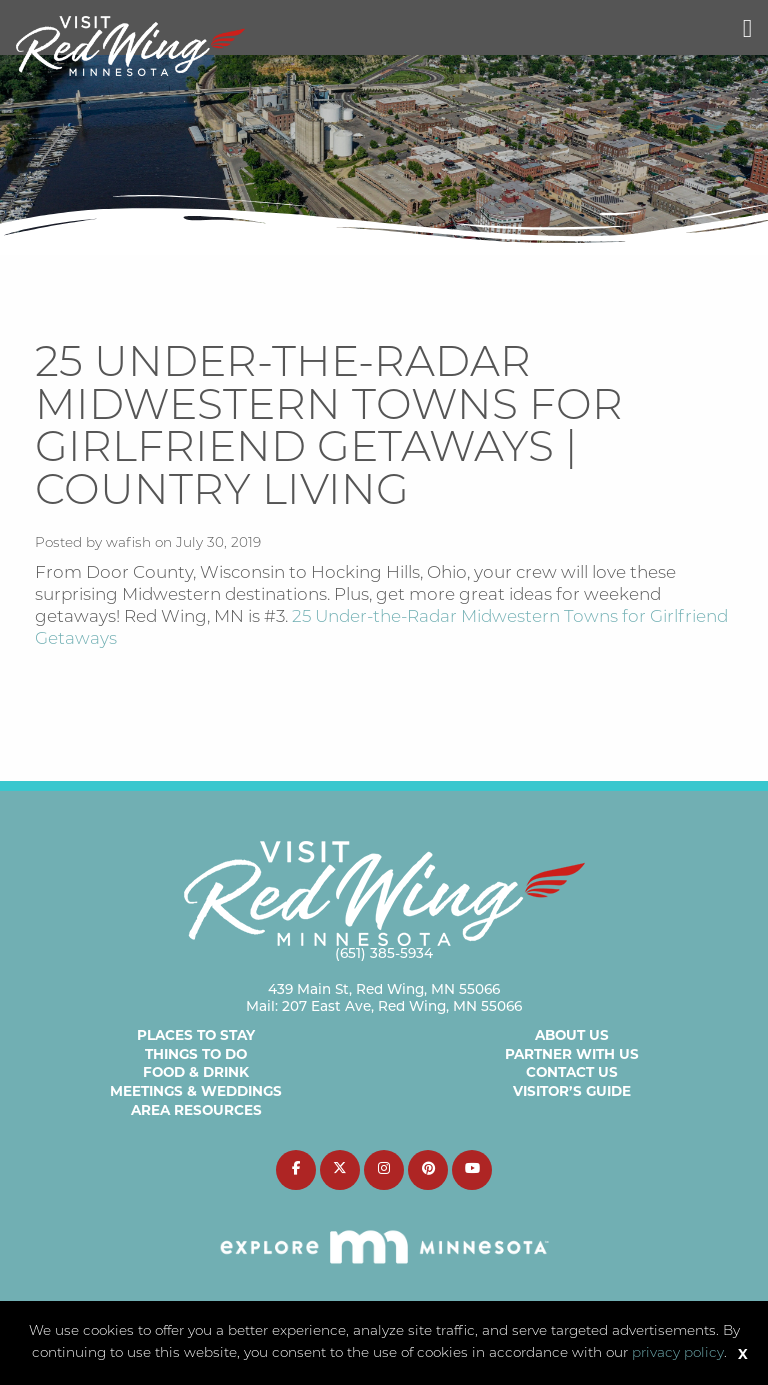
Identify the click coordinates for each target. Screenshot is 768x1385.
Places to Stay (196, 1035)
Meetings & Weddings (196, 1091)
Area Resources (196, 1110)
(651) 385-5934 (384, 954)
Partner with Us (572, 1054)
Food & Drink (196, 1072)
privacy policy (678, 1353)
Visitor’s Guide (572, 1091)
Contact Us (572, 1072)
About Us (572, 1035)
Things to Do (196, 1054)
